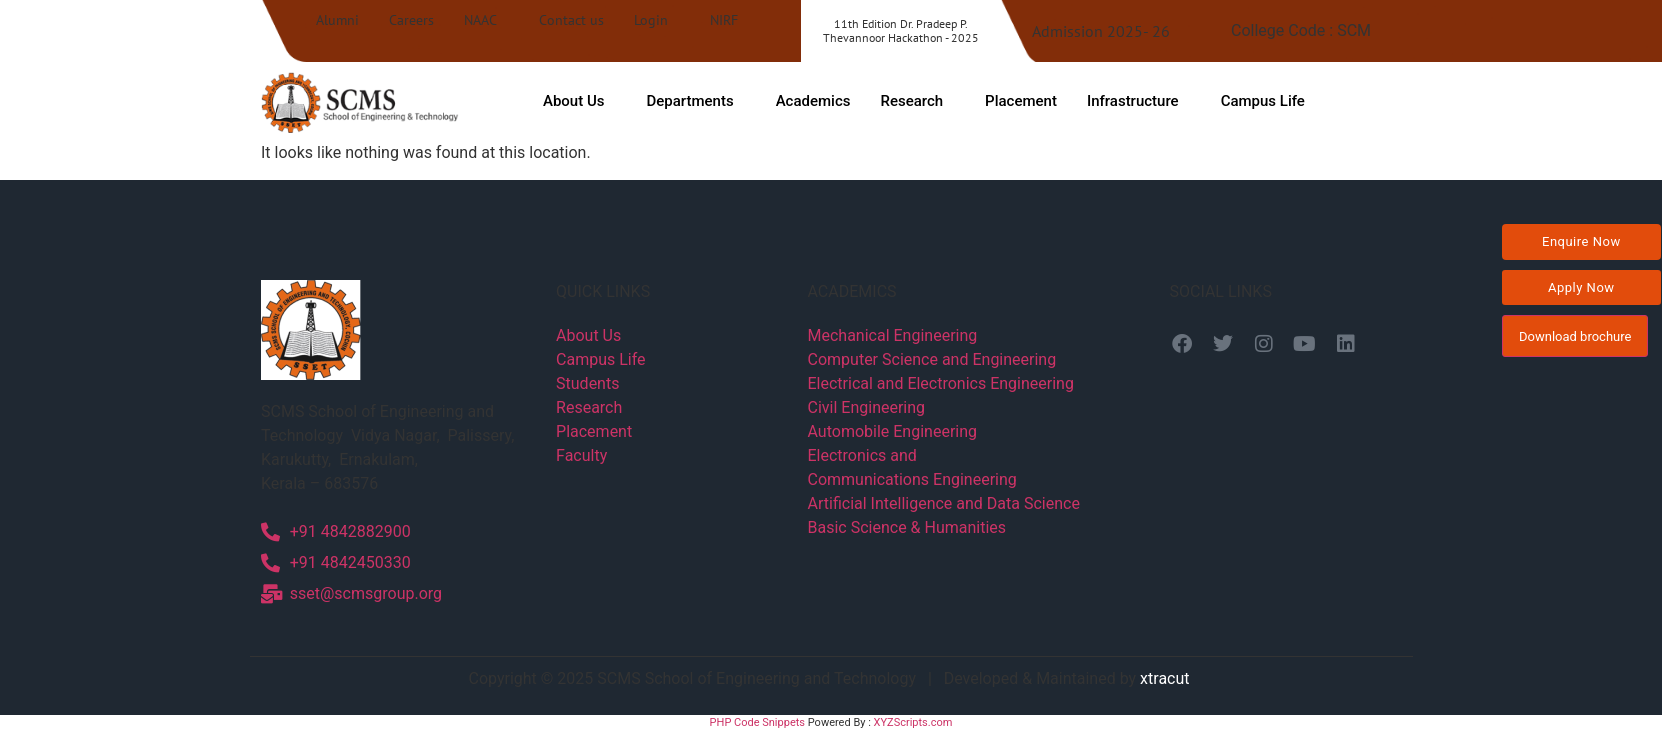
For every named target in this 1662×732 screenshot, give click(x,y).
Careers (411, 20)
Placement (1021, 101)
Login (651, 20)
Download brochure (1575, 336)
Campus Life (1263, 101)
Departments (689, 101)
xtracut (1166, 678)
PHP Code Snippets (757, 722)
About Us (574, 101)
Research (911, 101)
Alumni (337, 20)
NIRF (724, 20)
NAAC (480, 20)
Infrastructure (1133, 101)
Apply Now (1581, 287)
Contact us (571, 20)
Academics (813, 101)
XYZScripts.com (913, 722)
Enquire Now (1581, 241)
